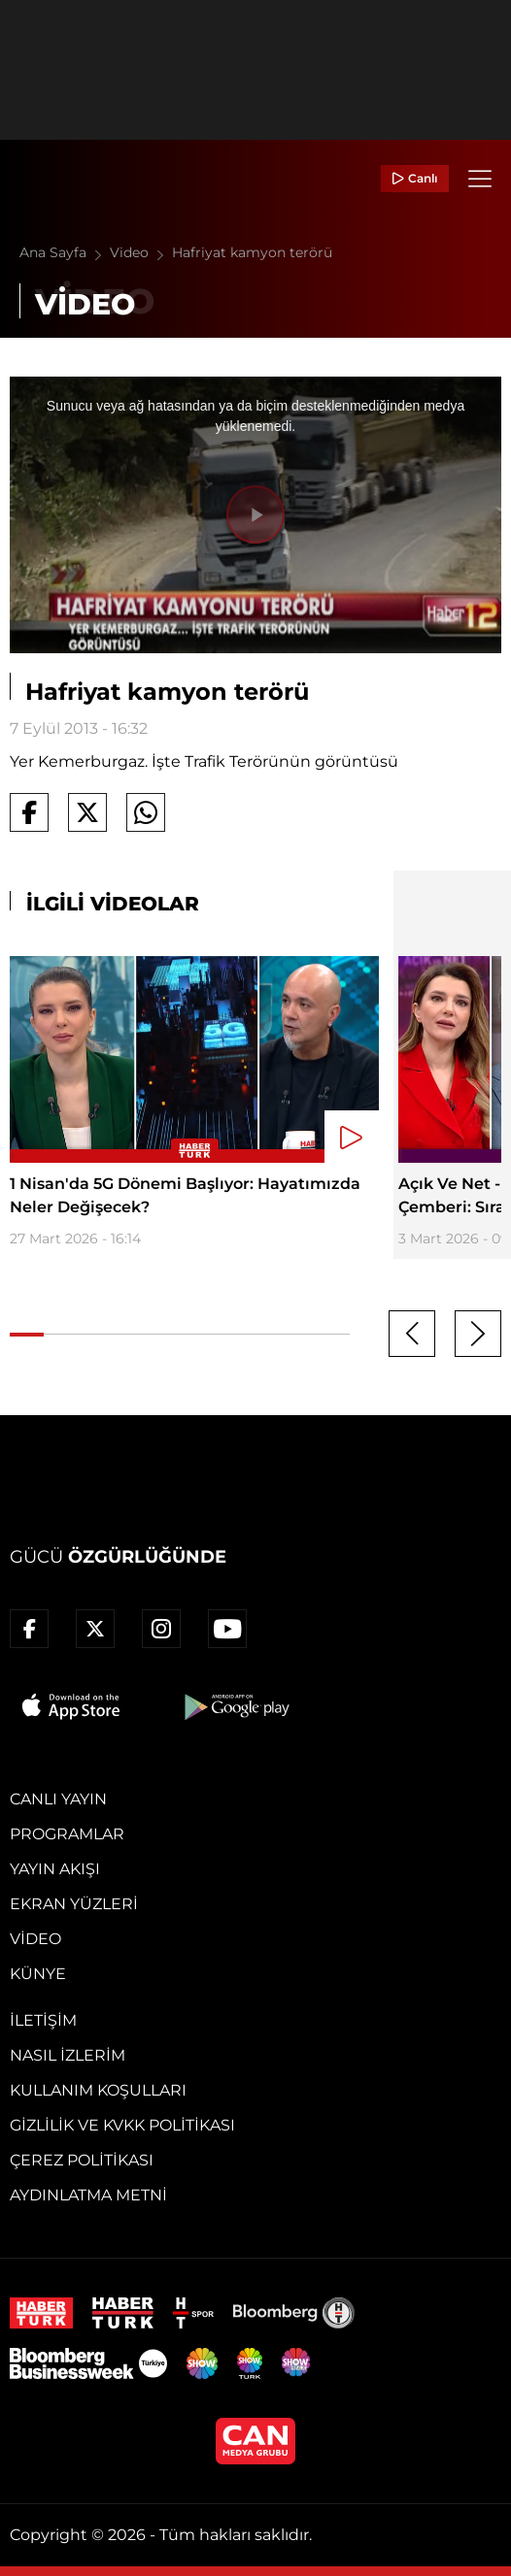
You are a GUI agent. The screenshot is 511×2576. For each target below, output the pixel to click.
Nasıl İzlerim (67, 2055)
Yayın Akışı (55, 1869)
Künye (38, 1974)
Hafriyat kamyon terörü (252, 252)
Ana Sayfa (64, 252)
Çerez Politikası (81, 2160)
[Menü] (480, 178)
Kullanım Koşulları (98, 2090)
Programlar (67, 1834)
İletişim (43, 2020)
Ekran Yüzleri (74, 1904)
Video (141, 252)
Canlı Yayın (58, 1799)
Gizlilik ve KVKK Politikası (122, 2125)
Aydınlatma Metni (88, 2195)
